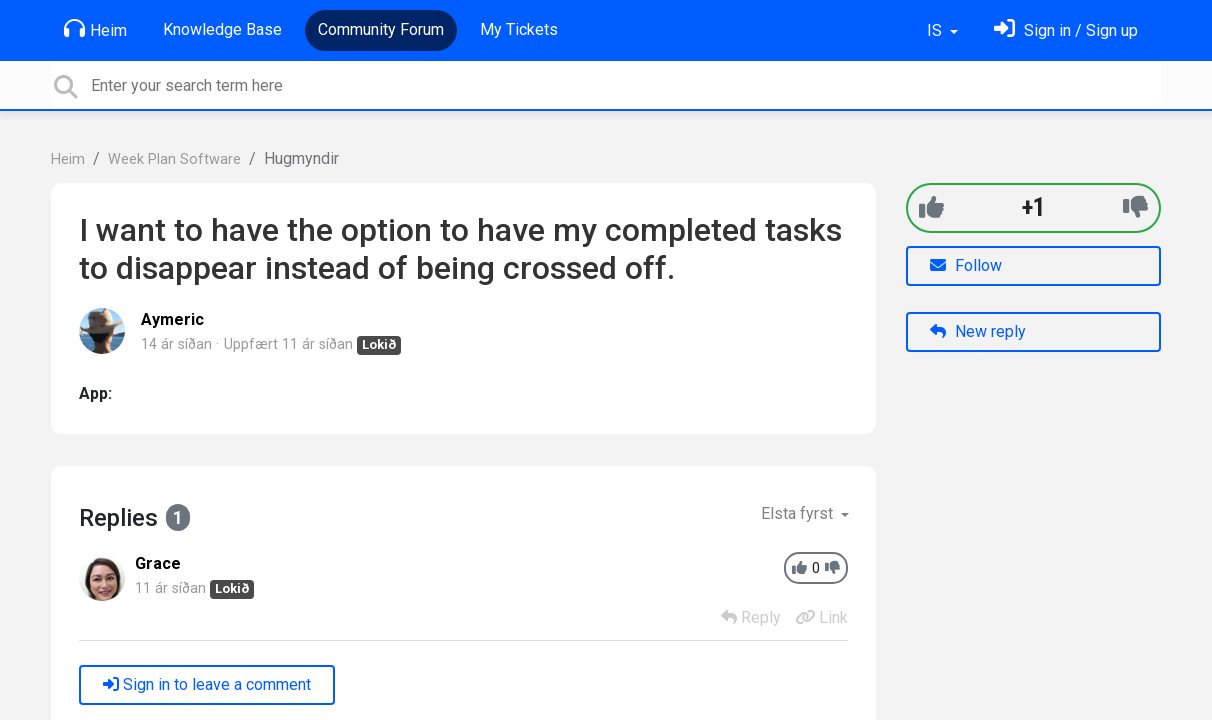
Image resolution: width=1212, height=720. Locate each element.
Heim (95, 29)
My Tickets (519, 29)
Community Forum (381, 29)
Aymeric (172, 319)
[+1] (931, 207)
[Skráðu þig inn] (1066, 30)
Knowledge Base (222, 29)
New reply (978, 331)
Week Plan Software (174, 159)
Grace (158, 563)
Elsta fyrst (799, 513)
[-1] (1135, 207)
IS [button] (936, 30)
